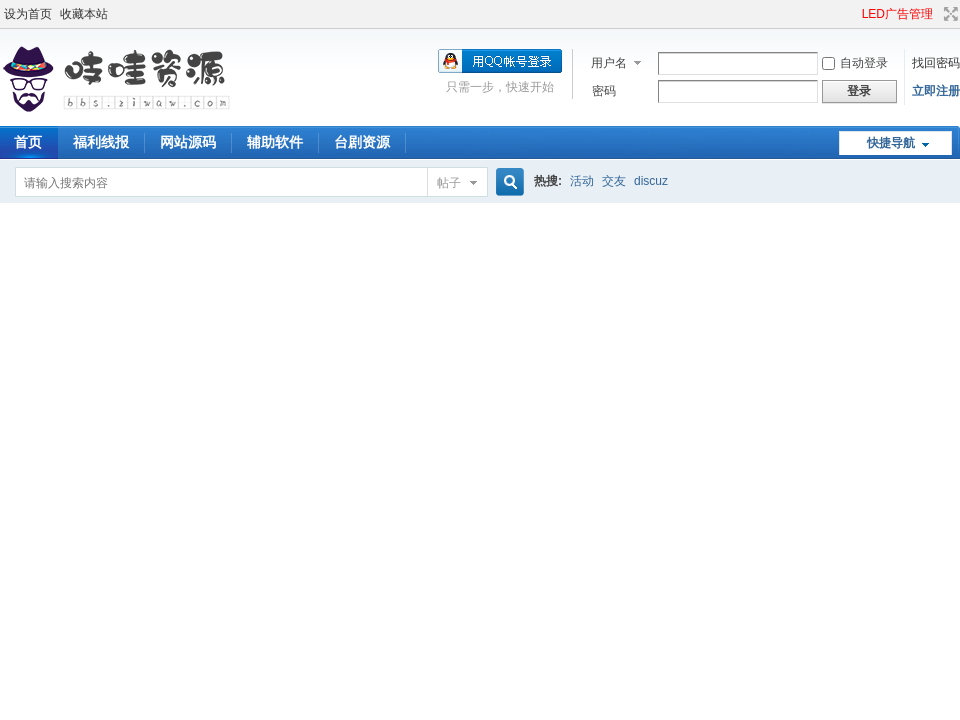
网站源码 (188, 142)
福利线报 (101, 142)
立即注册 (936, 91)
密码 (604, 91)
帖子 (449, 183)
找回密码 (936, 63)
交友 (614, 181)
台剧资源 (362, 142)
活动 (582, 181)
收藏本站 (84, 14)
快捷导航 (891, 143)
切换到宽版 (948, 14)
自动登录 (855, 63)
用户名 (609, 63)
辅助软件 (275, 142)
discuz (651, 181)
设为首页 (28, 14)
